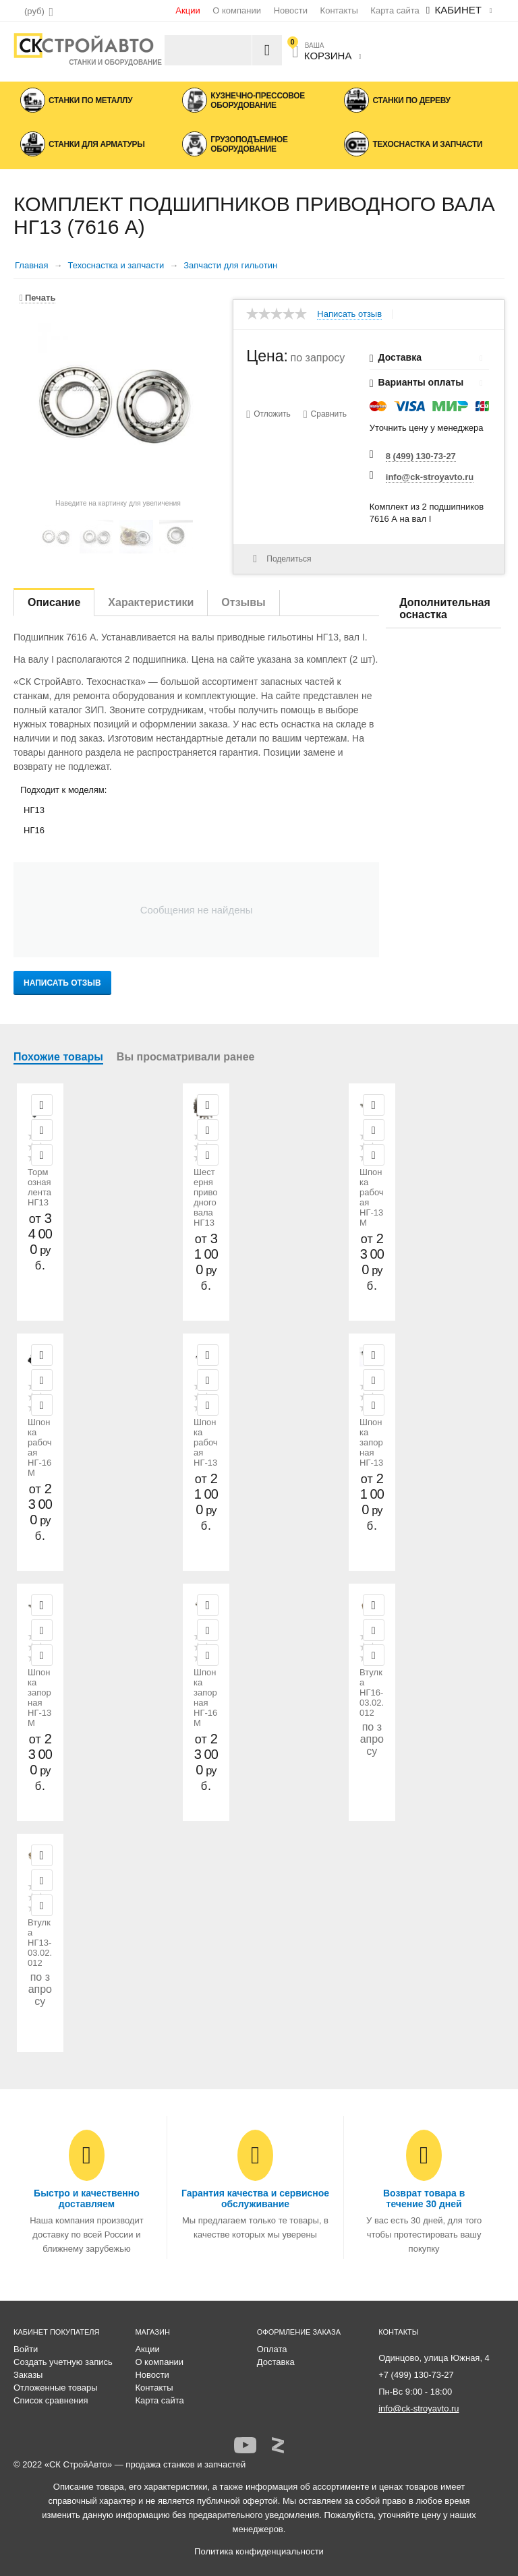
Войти (25, 2349)
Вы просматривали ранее (186, 1056)
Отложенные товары (55, 2388)
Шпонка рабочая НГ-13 (206, 1442)
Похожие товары (58, 1056)
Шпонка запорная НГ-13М (39, 1697)
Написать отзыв (349, 314)
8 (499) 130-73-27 (421, 456)
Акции (187, 10)
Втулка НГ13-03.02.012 (40, 1942)
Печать (37, 298)
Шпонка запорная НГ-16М (205, 1697)
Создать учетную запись (63, 2362)
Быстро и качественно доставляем (87, 2198)
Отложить (272, 414)
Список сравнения (50, 2400)
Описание (54, 602)
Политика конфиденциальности (259, 2551)
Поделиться (282, 558)
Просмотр (42, 1105)
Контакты (339, 10)
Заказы (27, 2375)
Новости (291, 10)
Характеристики (151, 602)
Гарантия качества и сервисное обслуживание (255, 2198)
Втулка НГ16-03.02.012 (371, 1692)
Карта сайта (394, 10)
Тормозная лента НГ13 (39, 1187)
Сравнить (329, 414)
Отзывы (243, 602)
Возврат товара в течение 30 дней (424, 2198)
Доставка (276, 2362)
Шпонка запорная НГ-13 (371, 1442)
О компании (236, 10)
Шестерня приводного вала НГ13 (206, 1197)
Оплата (272, 2349)
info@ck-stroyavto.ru (429, 477)
